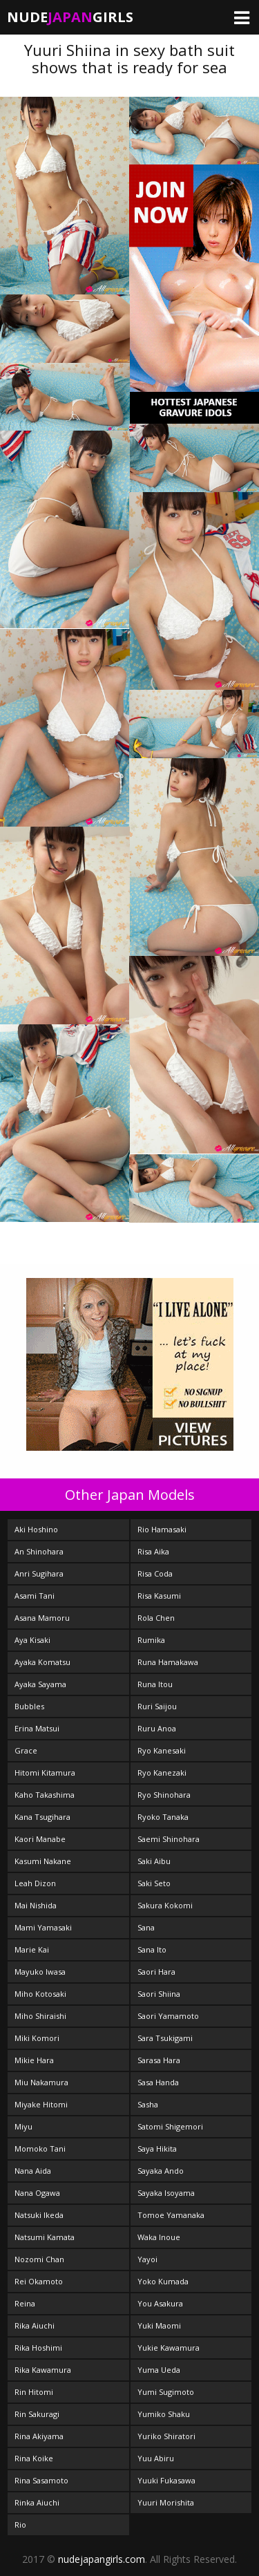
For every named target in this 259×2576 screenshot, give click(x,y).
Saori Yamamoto (168, 2016)
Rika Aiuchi (35, 2325)
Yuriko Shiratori (166, 2436)
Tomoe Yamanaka (170, 2215)
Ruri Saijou (157, 1706)
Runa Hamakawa (167, 1662)
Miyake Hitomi (41, 2104)
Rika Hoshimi (38, 2347)
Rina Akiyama (39, 2436)
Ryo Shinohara (164, 1794)
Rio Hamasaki (161, 1529)
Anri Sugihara (39, 1573)
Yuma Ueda (158, 2370)
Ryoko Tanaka (163, 1817)
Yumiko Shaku (163, 2414)
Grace (26, 1750)
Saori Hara (156, 1971)
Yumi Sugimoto (165, 2392)
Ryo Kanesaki (161, 1750)
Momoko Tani (40, 2148)
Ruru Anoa (156, 1728)
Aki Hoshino (36, 1529)
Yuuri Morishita (165, 2502)
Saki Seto (154, 1883)
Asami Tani (35, 1595)
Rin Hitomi (34, 2392)
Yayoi (147, 2259)
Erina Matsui (37, 1728)
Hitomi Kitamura (45, 1772)
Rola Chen (156, 1618)
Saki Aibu (154, 1861)
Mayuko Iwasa (40, 1971)
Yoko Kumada (163, 2281)
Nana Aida (33, 2170)
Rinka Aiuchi (37, 2502)
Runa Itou (155, 1684)
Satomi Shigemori (170, 2126)
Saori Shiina (158, 1994)
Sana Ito (151, 1949)
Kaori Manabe (40, 1839)
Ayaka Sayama (40, 1684)
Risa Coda (155, 1573)
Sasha (147, 2104)
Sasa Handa (158, 2082)
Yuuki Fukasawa (166, 2480)
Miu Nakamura (41, 2082)
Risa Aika (153, 1551)
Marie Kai (32, 1949)
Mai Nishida (36, 1905)
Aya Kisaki (32, 1640)
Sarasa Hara (158, 2060)
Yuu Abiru (155, 2458)
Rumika (151, 1640)
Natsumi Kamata (45, 2237)
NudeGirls (70, 17)
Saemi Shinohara (168, 1839)
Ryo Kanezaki (161, 1772)
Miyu (23, 2126)
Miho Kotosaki (40, 1994)
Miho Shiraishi (40, 2016)
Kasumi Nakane (43, 1861)
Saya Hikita (157, 2148)
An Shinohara (39, 1551)
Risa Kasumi (159, 1595)
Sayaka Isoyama (166, 2193)
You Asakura (160, 2303)
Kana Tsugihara (42, 1817)
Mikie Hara (34, 2060)
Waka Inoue (158, 2237)
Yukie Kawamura (168, 2347)
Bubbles (29, 1706)
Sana (146, 1927)
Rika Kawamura (43, 2370)
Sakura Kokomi (165, 1905)
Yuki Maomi (159, 2325)
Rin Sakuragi (37, 2414)
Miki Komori (37, 2038)
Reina (25, 2303)
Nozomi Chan (39, 2259)
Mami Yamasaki (43, 1927)
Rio (20, 2524)
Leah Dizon (35, 1883)
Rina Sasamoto (41, 2480)
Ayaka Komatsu (42, 1662)
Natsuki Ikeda (39, 2215)
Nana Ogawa (37, 2193)
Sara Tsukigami (165, 2038)
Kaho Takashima (45, 1794)
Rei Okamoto (39, 2281)
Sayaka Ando (160, 2170)
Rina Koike (34, 2458)
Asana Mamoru (42, 1618)
